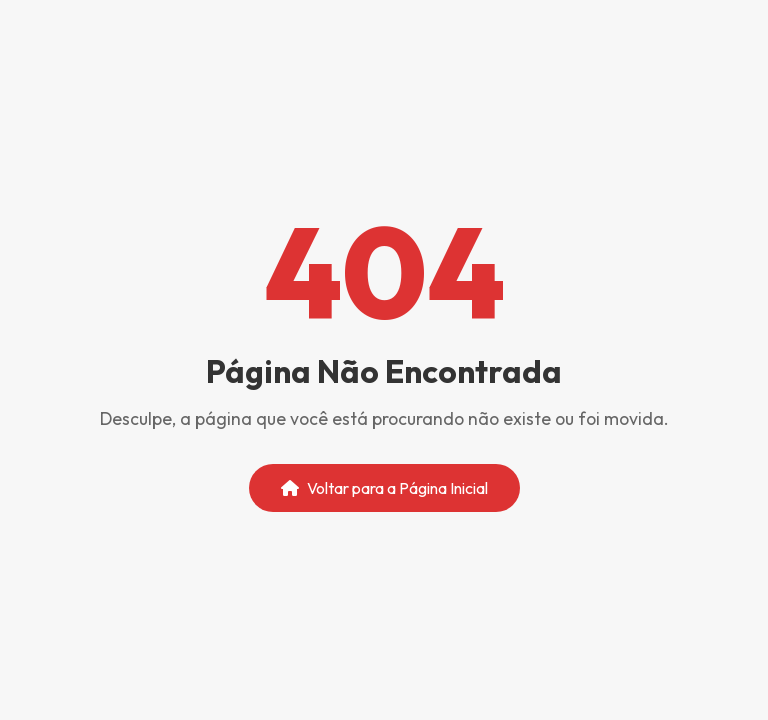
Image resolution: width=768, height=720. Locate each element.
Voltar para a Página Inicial (384, 488)
